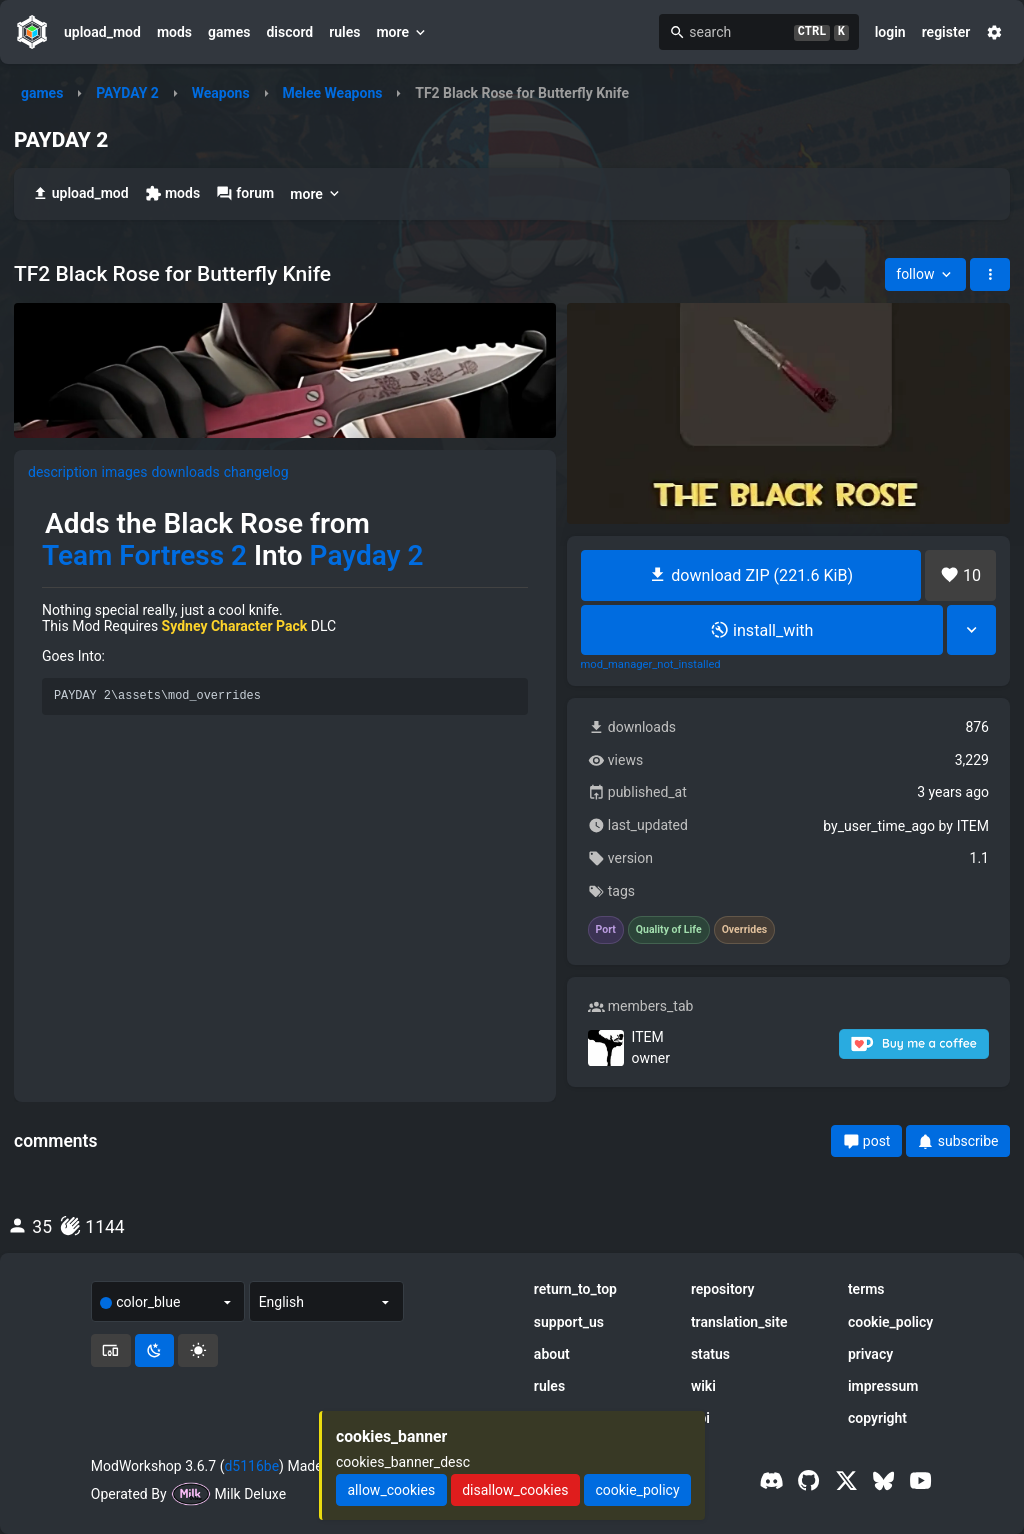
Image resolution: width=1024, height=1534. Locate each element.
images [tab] (125, 472)
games (229, 32)
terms (866, 1289)
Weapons (221, 93)
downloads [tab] (185, 472)
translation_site (739, 1322)
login (890, 32)
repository (723, 1289)
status (710, 1354)
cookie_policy (890, 1322)
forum (245, 193)
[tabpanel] (285, 618)
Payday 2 (367, 556)
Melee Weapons (332, 93)
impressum (883, 1386)
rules (344, 32)
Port (606, 930)
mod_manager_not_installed (651, 665)
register (946, 32)
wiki (703, 1386)
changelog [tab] (256, 472)
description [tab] (63, 472)
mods (174, 32)
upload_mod (102, 32)
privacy (870, 1354)
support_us (569, 1322)
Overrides (745, 930)
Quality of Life (669, 930)
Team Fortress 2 (144, 556)
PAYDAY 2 (127, 93)
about (552, 1354)
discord (289, 32)
